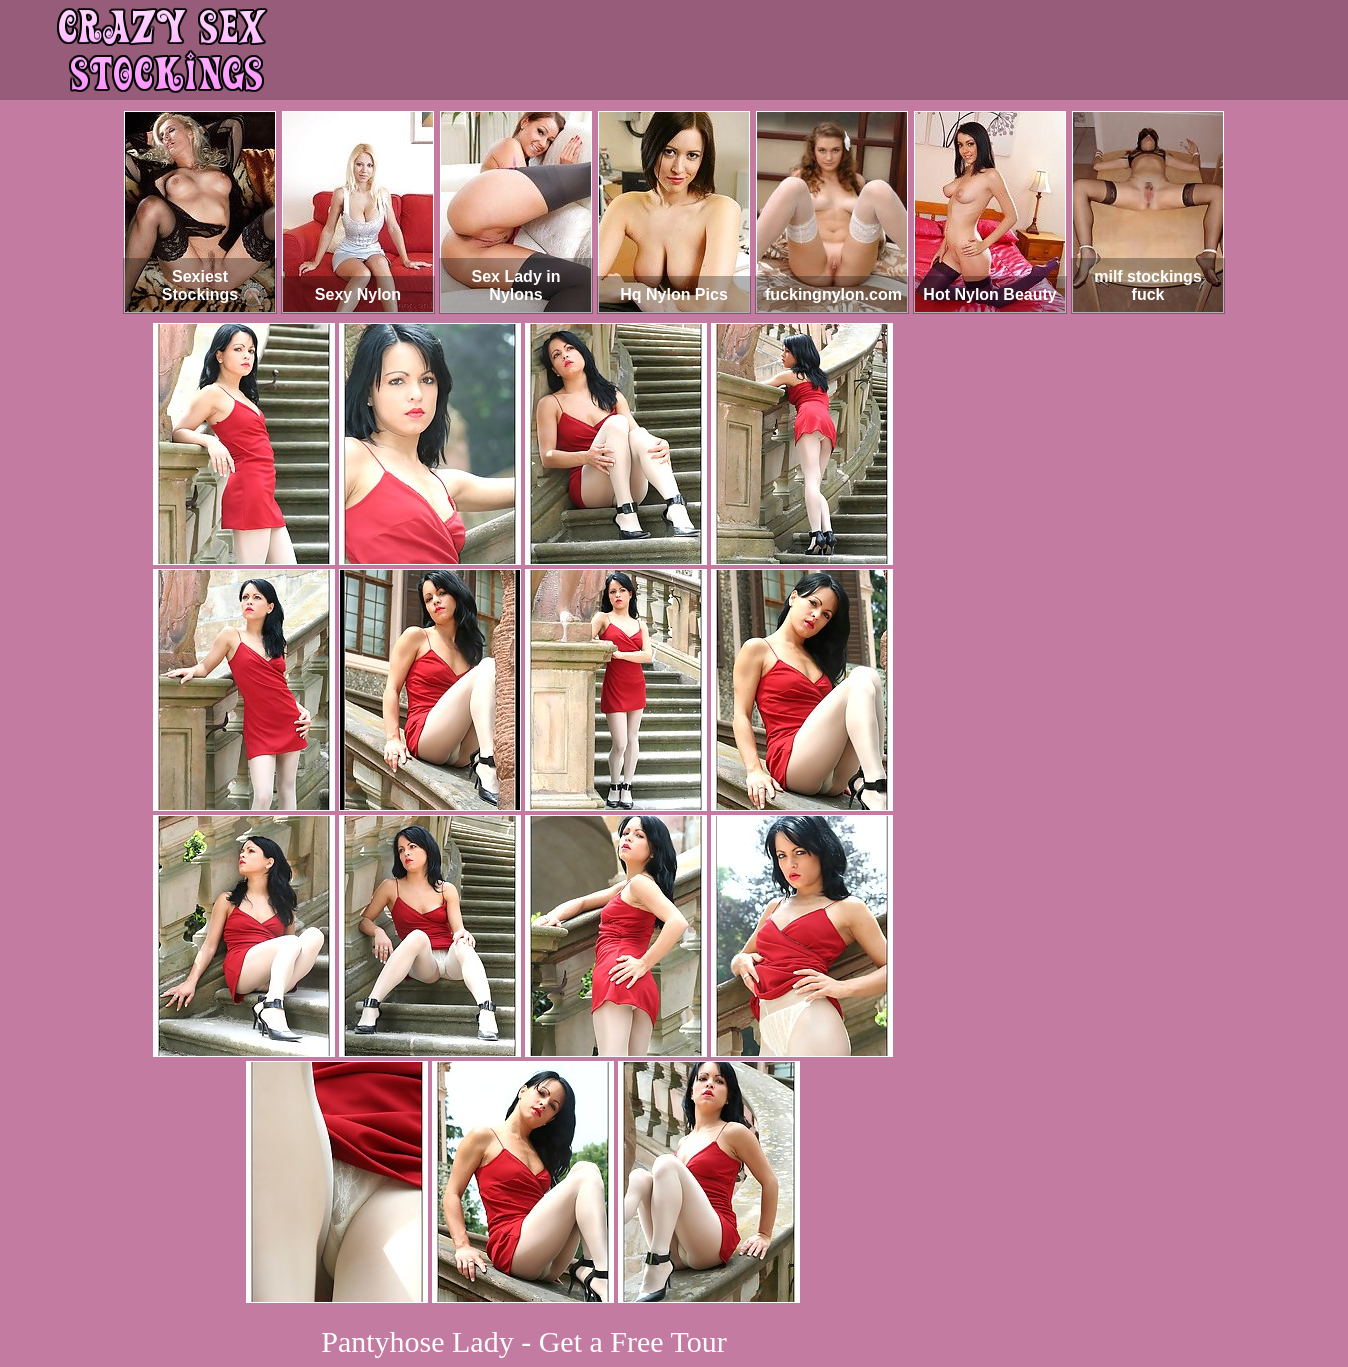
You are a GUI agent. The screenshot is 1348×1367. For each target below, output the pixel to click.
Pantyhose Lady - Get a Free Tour (524, 1341)
